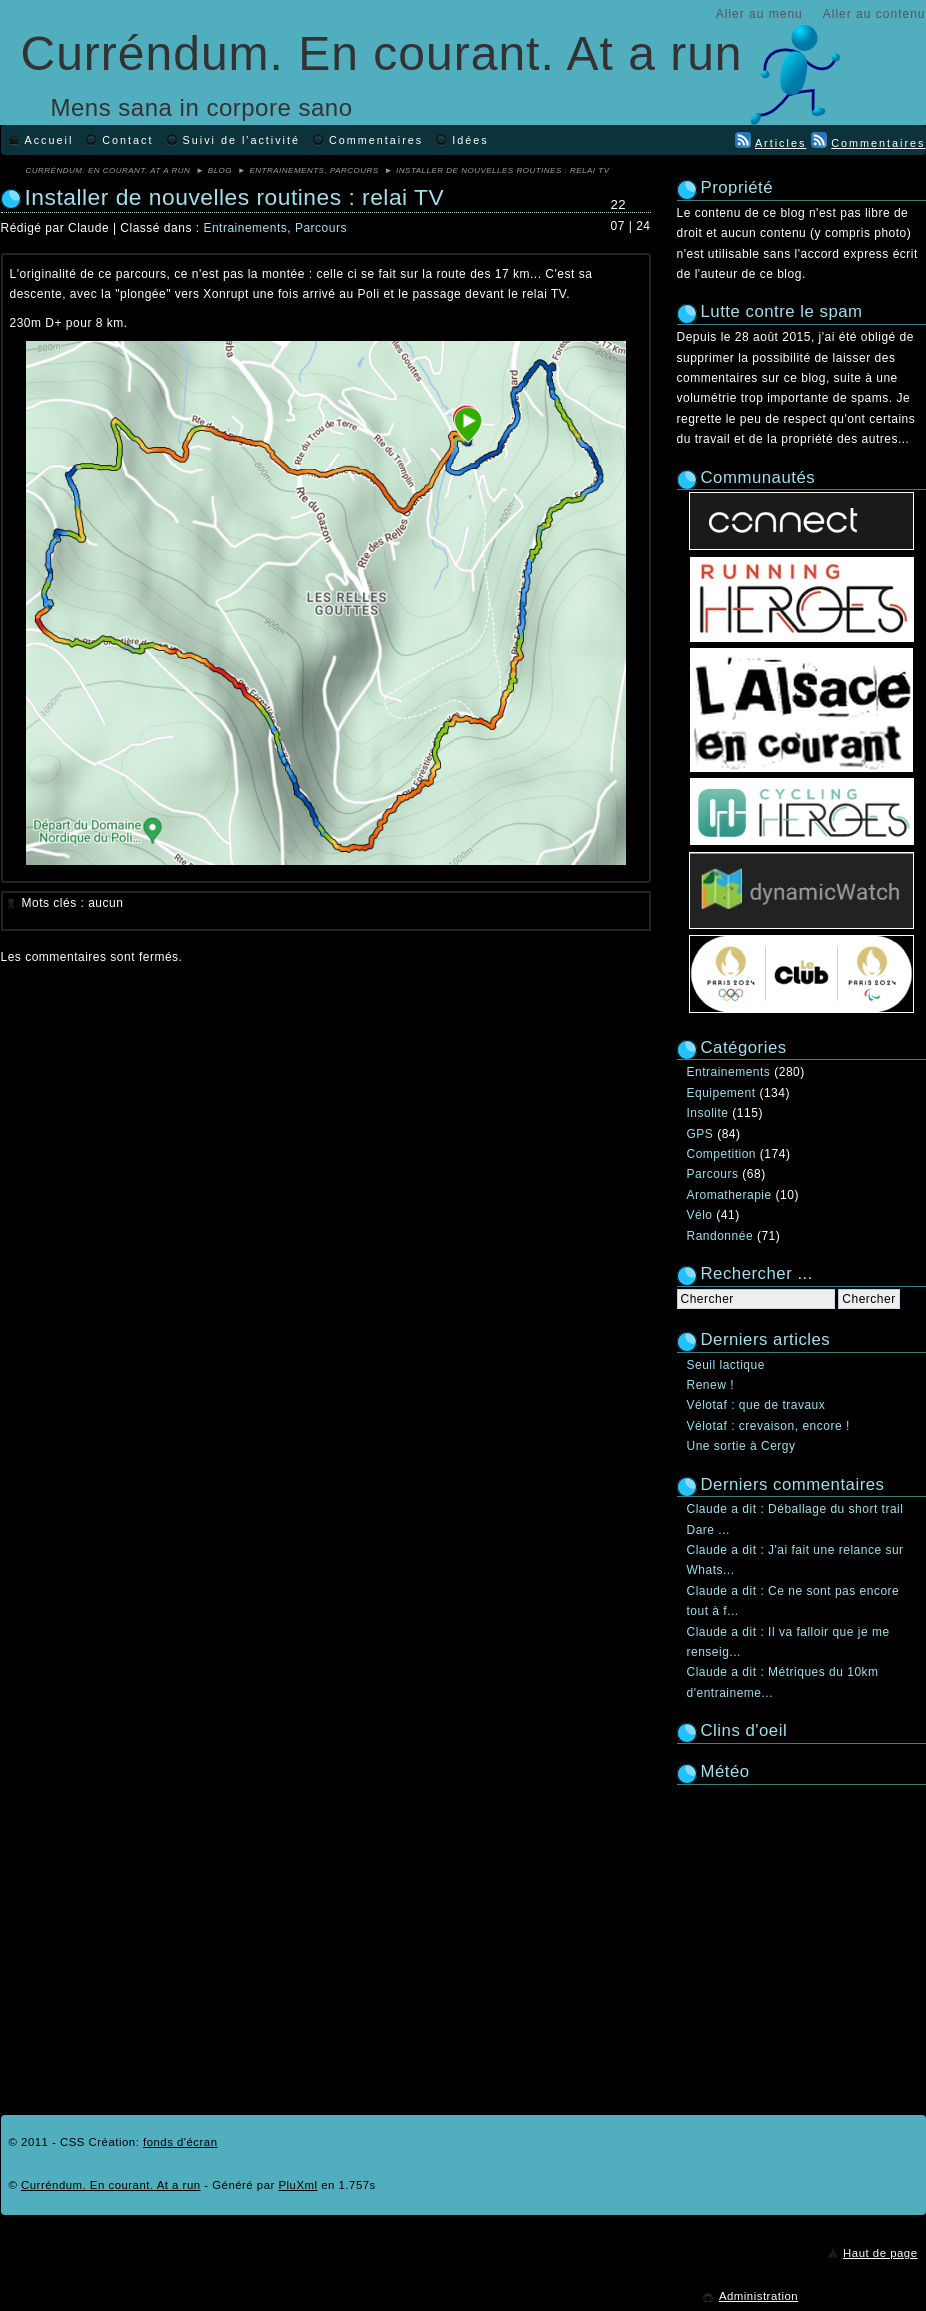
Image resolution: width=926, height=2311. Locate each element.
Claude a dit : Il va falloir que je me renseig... (788, 1642)
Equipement (721, 1093)
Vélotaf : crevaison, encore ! (768, 1426)
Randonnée (720, 1236)
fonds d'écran (180, 2142)
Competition (722, 1154)
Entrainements (287, 170)
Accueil (49, 140)
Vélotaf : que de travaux (756, 1405)
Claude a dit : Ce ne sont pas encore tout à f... (793, 1601)
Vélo (700, 1215)
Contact (127, 140)
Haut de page (880, 2253)
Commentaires (376, 140)
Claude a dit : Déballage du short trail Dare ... (795, 1519)
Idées (470, 140)
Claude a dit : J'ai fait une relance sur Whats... (795, 1560)
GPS (700, 1134)
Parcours (354, 170)
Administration (758, 2296)
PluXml (297, 2185)
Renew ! (711, 1385)
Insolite (708, 1113)
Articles (780, 143)
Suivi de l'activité (241, 140)
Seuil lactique (726, 1365)
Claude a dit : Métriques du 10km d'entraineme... (783, 1682)
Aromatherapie (729, 1195)
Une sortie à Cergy (741, 1446)
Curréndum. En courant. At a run (382, 53)
